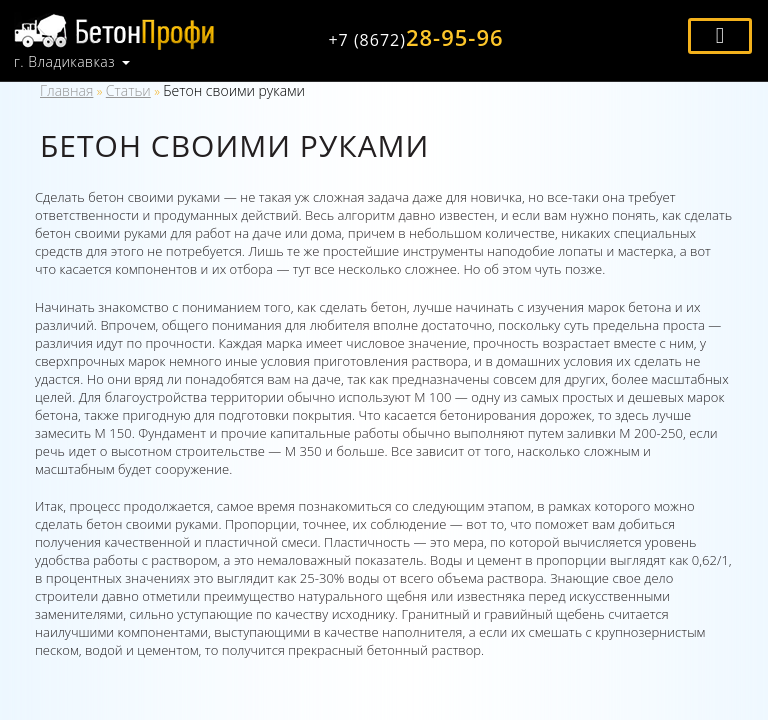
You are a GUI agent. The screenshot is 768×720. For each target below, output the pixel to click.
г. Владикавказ (64, 62)
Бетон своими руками (234, 90)
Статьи (128, 90)
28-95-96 (415, 37)
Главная (66, 90)
